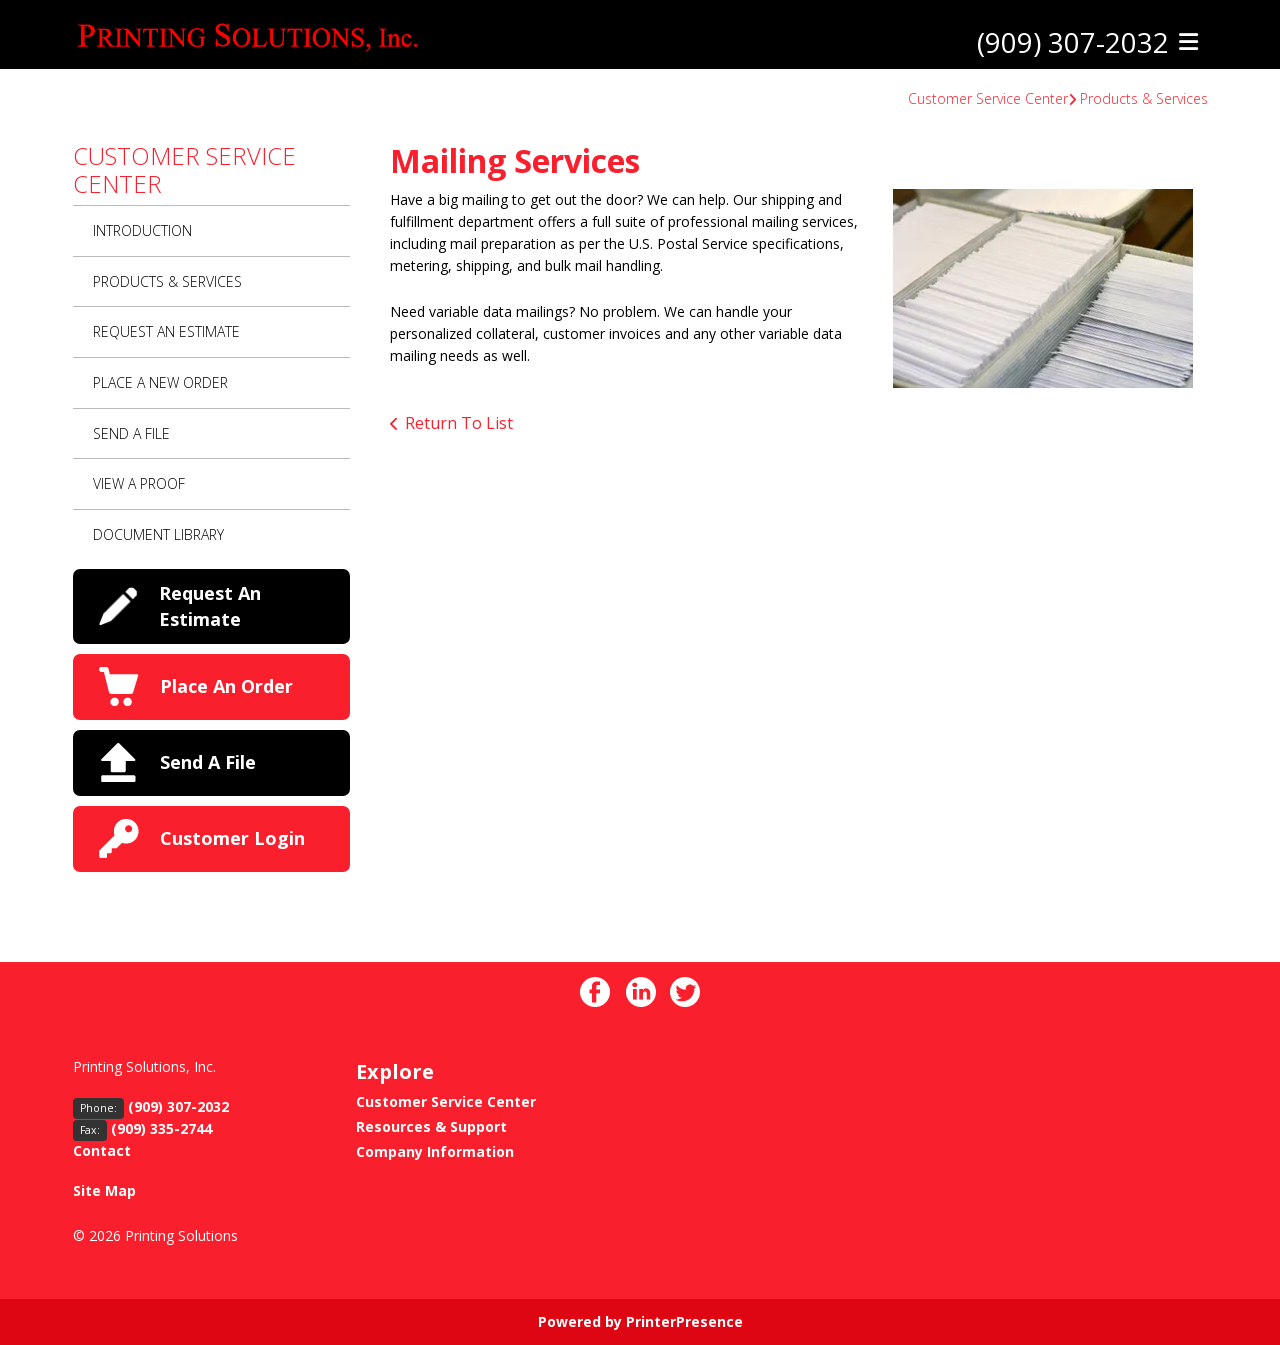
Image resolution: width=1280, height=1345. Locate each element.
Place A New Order (160, 382)
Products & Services (1144, 98)
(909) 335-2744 (161, 1128)
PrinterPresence (684, 1321)
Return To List (459, 423)
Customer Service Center (988, 98)
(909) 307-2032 (1073, 43)
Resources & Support (431, 1126)
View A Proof (139, 483)
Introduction (142, 230)
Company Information (435, 1151)
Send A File (131, 433)
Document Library (158, 534)
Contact (102, 1150)
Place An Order (226, 686)
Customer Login (232, 838)
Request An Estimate (166, 331)
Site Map (104, 1190)
